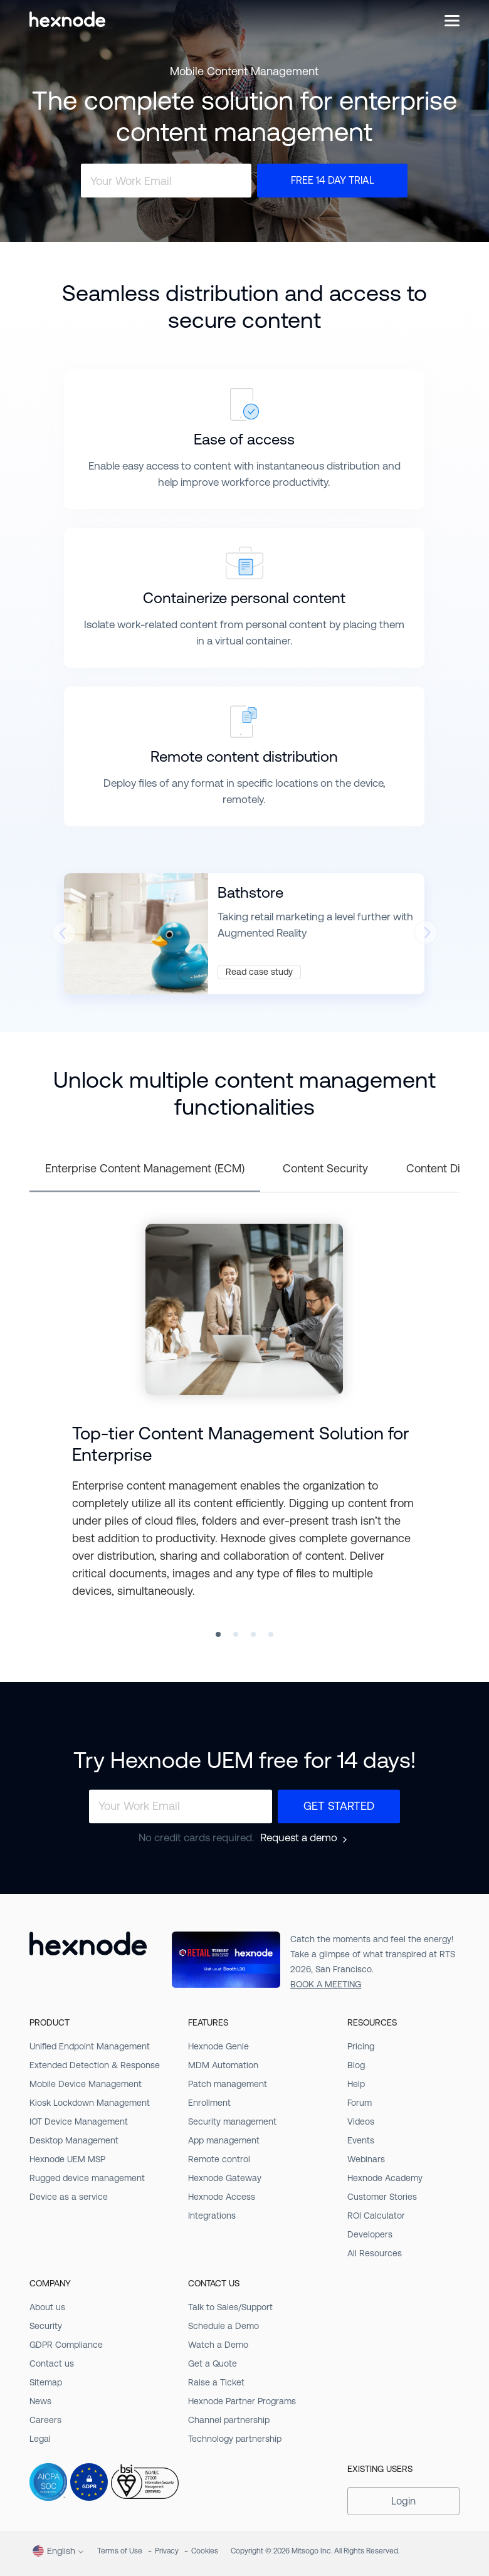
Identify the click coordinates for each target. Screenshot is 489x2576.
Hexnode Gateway (224, 2178)
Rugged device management (87, 2178)
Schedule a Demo (223, 2326)
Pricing (360, 2046)
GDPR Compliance (66, 2345)
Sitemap (45, 2382)
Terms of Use (119, 2551)
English (54, 2551)
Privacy (167, 2551)
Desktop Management (73, 2140)
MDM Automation (223, 2065)
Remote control (219, 2159)
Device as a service (68, 2197)
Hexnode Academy (385, 2178)
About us (47, 2307)
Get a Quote (212, 2363)
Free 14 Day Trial (332, 180)
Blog (356, 2065)
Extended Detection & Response (94, 2065)
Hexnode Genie (218, 2046)
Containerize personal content (244, 598)
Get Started (338, 1805)
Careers (45, 2420)
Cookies (204, 2551)
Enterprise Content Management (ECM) (144, 1168)
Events (360, 2140)
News (40, 2401)
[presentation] (63, 937)
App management (224, 2140)
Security (45, 2326)
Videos (360, 2121)
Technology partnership (234, 2439)
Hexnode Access (221, 2197)
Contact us (51, 2363)
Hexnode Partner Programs (242, 2401)
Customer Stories (382, 2197)
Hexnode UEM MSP (67, 2159)
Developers (369, 2234)
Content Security (325, 1168)
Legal (40, 2439)
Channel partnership (229, 2420)
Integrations (212, 2216)
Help (356, 2084)
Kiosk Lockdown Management (89, 2103)
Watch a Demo (218, 2345)
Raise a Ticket (216, 2382)
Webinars (366, 2159)
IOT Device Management (78, 2121)
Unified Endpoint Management (89, 2046)
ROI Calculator (376, 2216)
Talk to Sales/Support (230, 2307)
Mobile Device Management (85, 2084)
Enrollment (209, 2103)
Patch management (227, 2084)
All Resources (374, 2253)
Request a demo (298, 1837)
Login (403, 2501)
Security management (232, 2121)
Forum (359, 2103)
